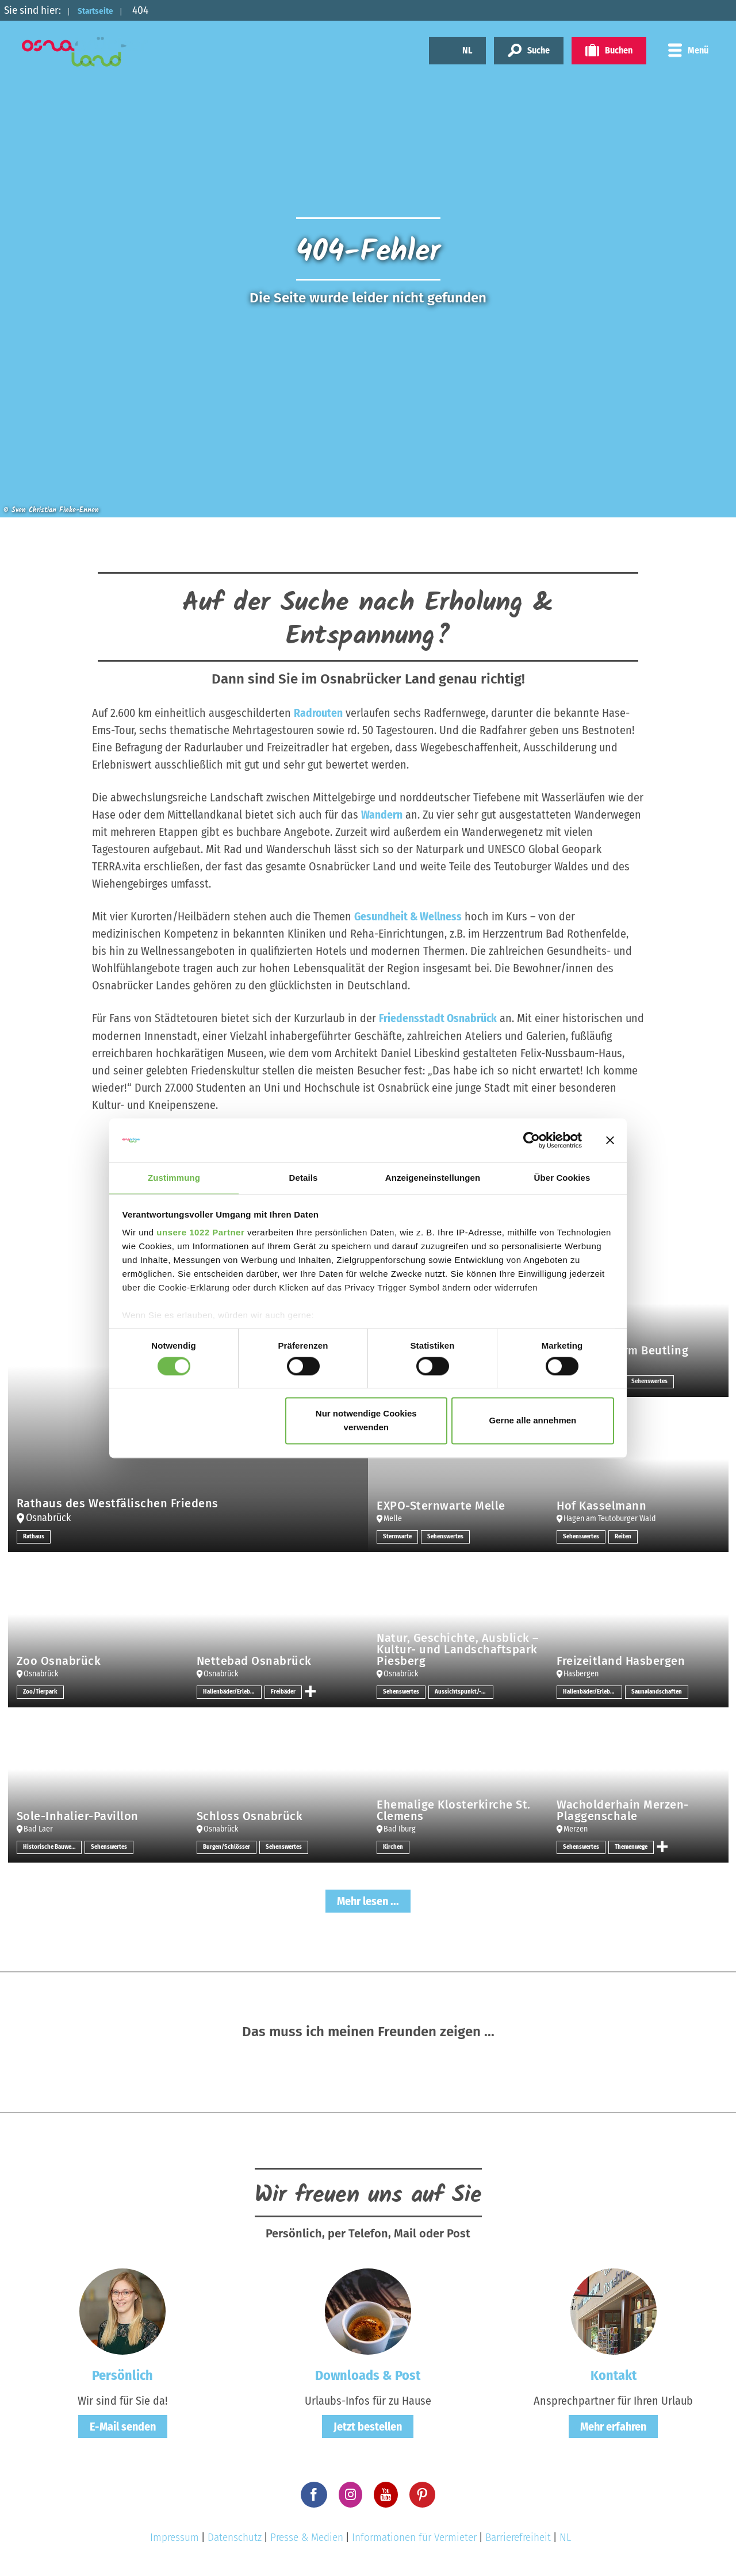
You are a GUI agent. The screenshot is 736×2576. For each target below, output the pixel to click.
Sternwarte (398, 1536)
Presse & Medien (306, 2536)
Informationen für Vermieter (414, 2536)
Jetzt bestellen (368, 2426)
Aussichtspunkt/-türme (467, 1691)
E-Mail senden (123, 2426)
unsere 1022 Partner (200, 1233)
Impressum (174, 2536)
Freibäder (284, 1691)
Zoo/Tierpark (42, 1691)
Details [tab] (303, 1178)
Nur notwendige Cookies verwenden (366, 1421)
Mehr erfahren (613, 2426)
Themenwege (636, 1846)
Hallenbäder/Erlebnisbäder (232, 1691)
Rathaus (34, 1536)
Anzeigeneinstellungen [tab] (432, 1178)
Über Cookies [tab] (562, 1178)
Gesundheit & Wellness (408, 916)
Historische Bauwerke (52, 1846)
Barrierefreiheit (518, 2536)
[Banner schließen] (610, 1139)
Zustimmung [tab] (174, 1178)
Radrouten (318, 713)
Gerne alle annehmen (533, 1421)
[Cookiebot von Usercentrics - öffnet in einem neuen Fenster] (531, 1139)
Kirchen (393, 1846)
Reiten (627, 1536)
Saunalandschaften (658, 1691)
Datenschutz (235, 2536)
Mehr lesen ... (368, 1901)
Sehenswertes (650, 1381)
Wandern (381, 814)
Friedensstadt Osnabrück (438, 1018)
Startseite (102, 10)
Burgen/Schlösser (228, 1846)
